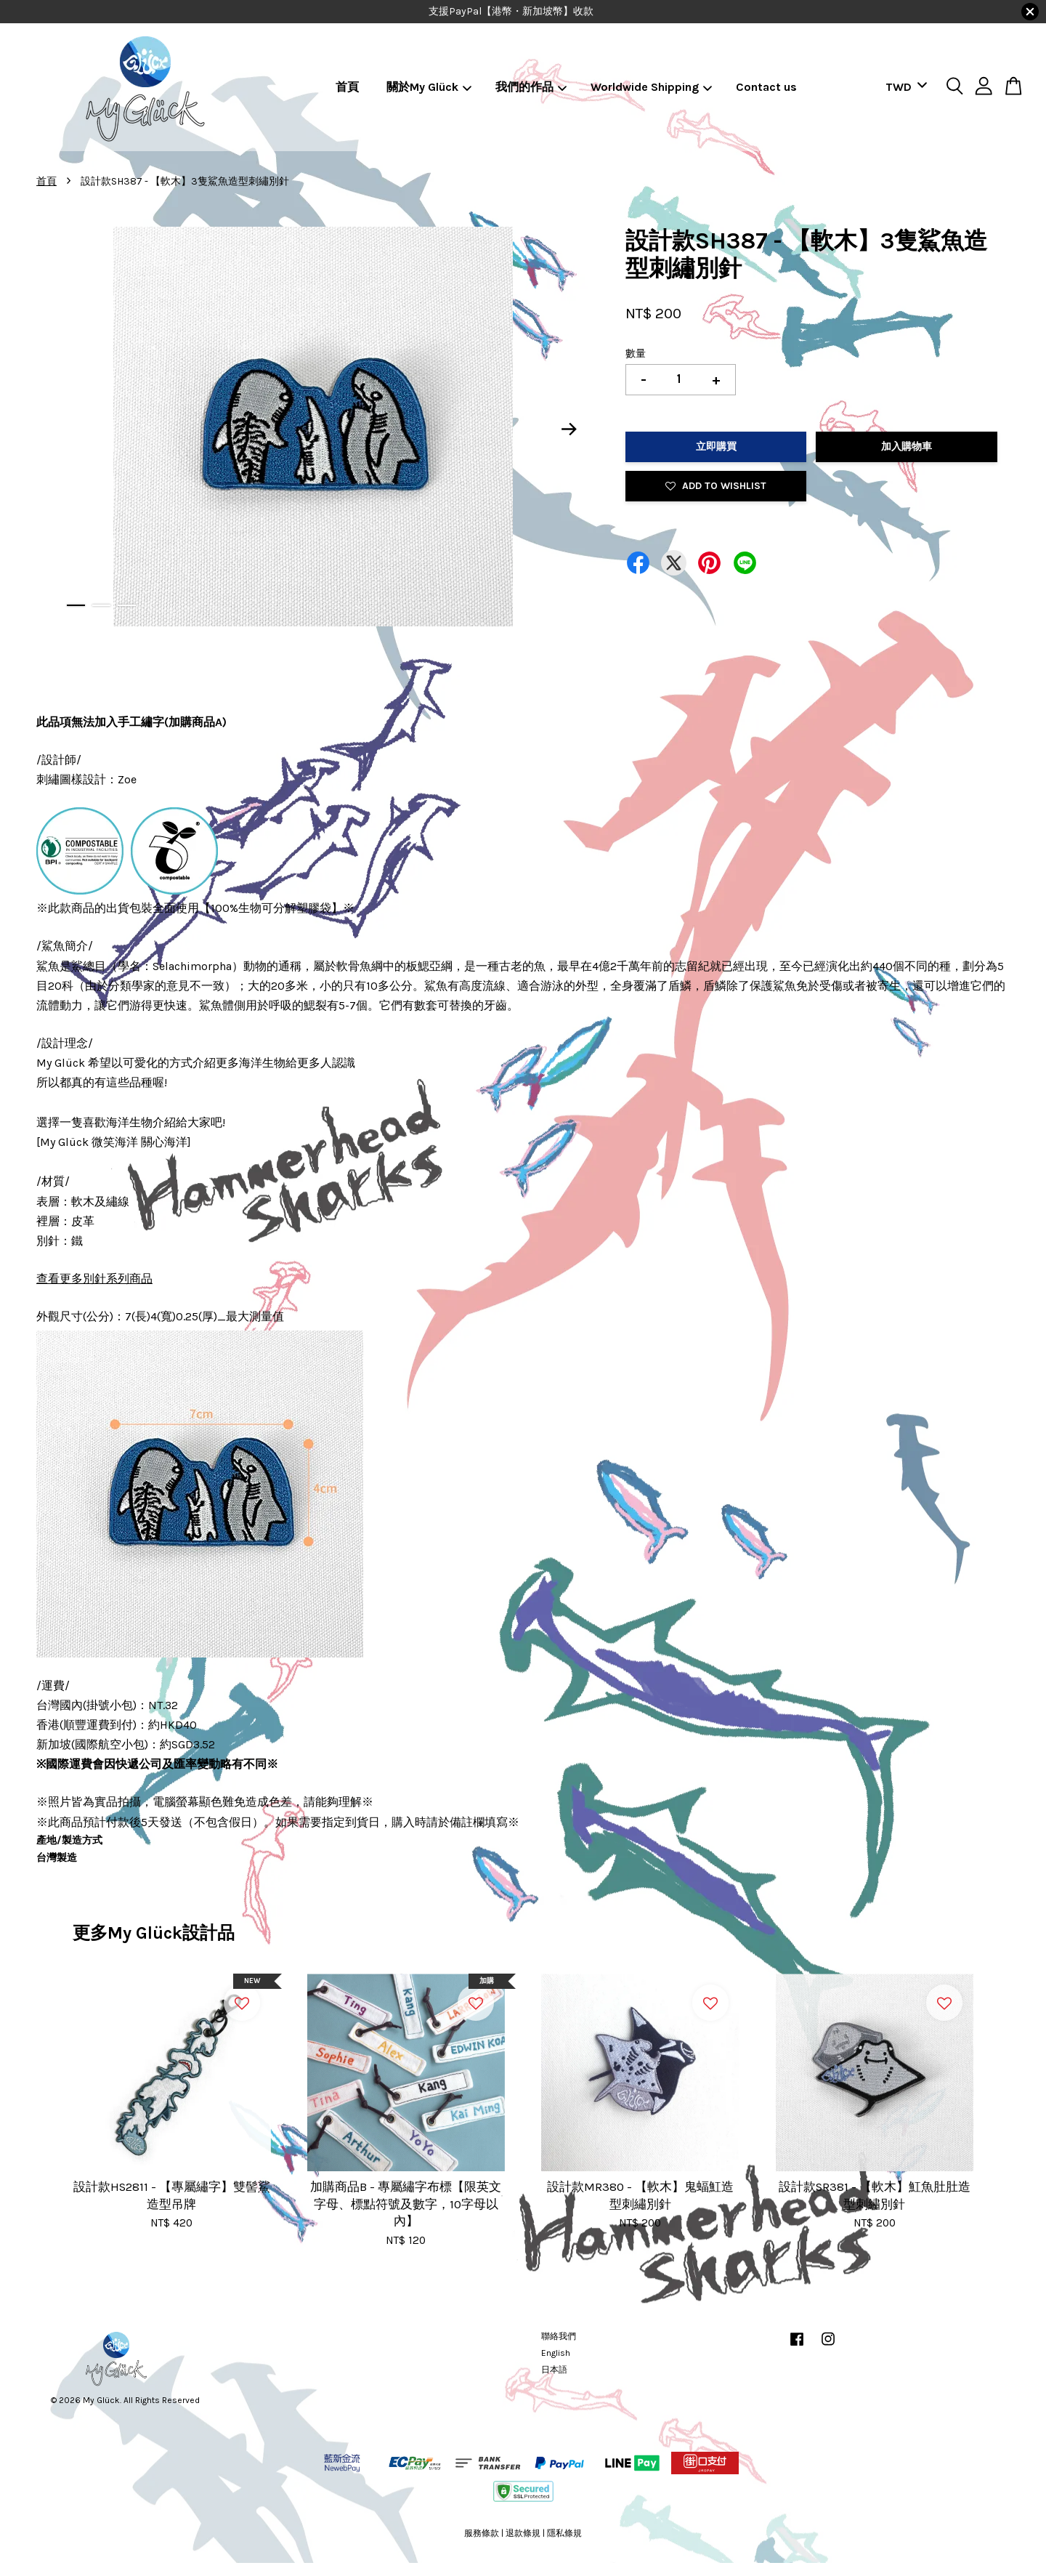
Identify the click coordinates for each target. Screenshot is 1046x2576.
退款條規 (523, 2533)
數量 (635, 353)
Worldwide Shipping (652, 87)
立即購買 (716, 446)
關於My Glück (429, 87)
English (555, 2353)
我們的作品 (531, 87)
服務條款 (481, 2533)
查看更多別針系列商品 (94, 1278)
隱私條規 (564, 2533)
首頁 (347, 87)
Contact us (766, 87)
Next (569, 429)
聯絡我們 (558, 2336)
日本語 (554, 2370)
